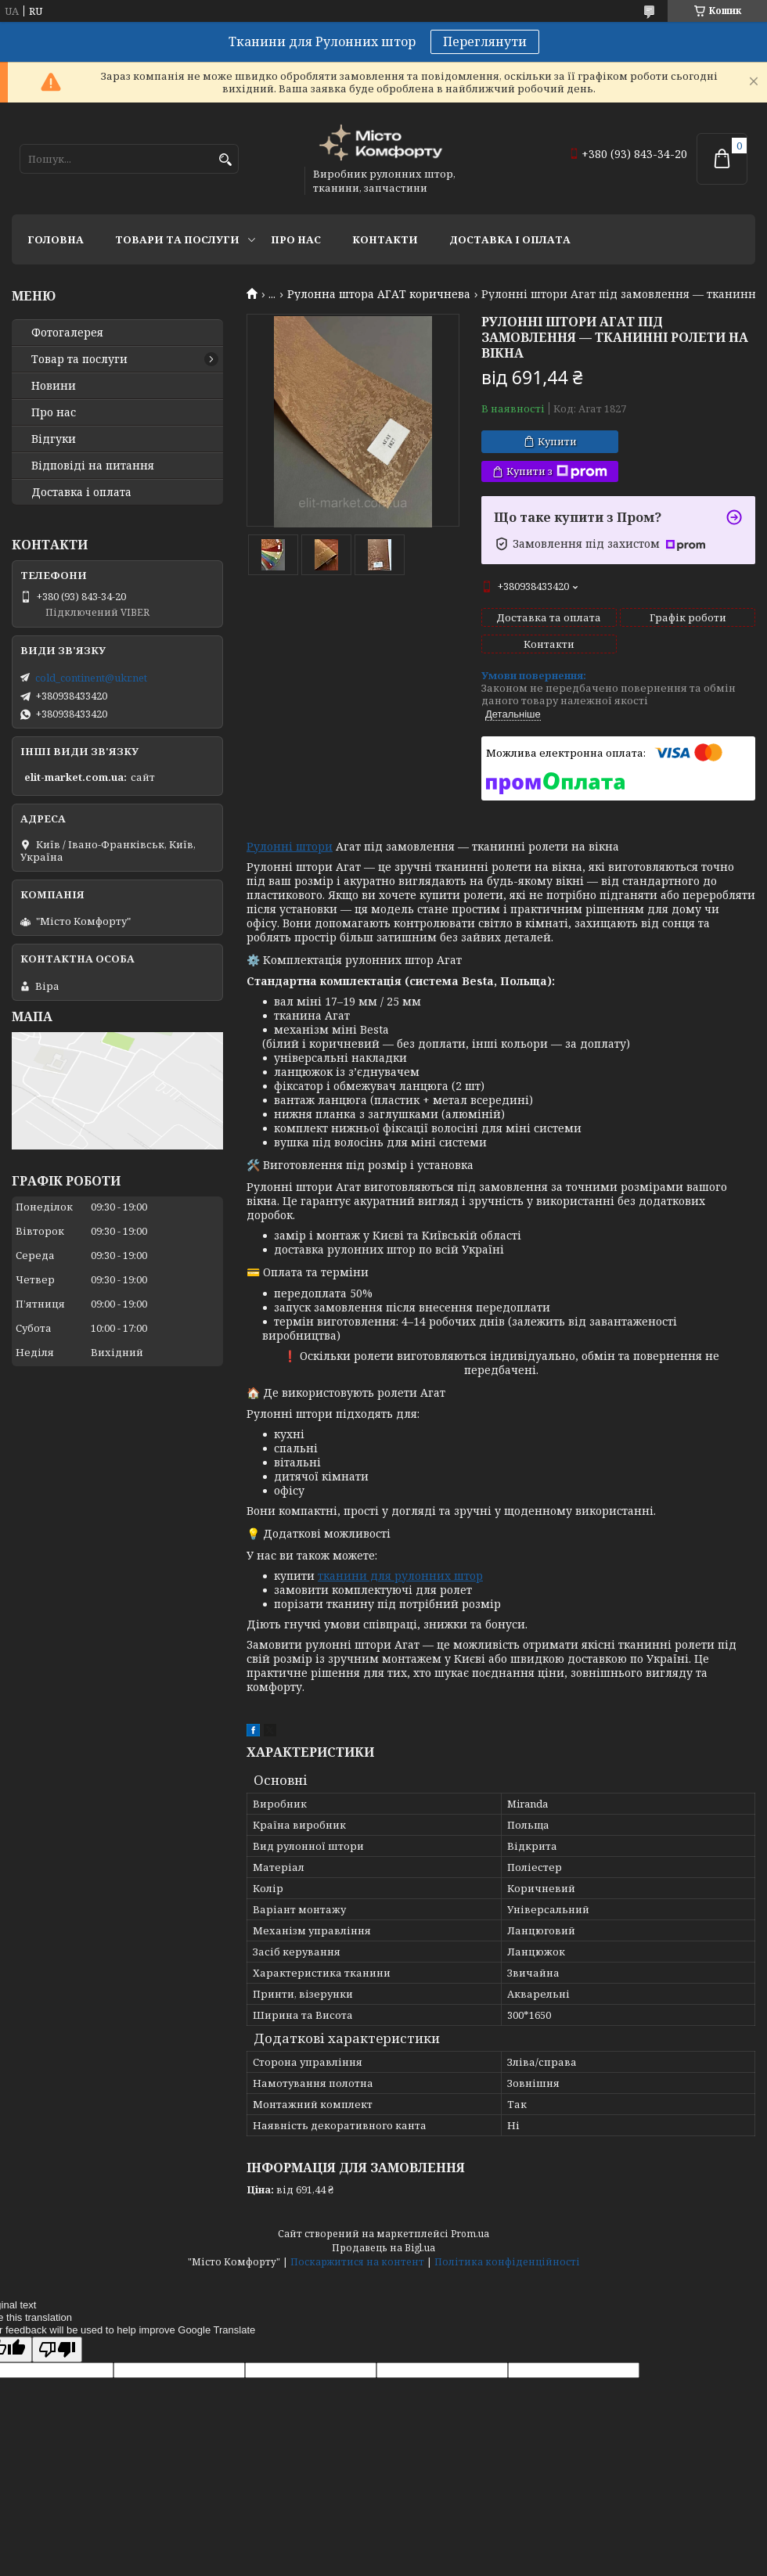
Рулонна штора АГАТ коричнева (378, 294)
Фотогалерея (67, 333)
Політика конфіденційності (507, 2261)
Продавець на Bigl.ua (383, 2247)
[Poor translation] (57, 2349)
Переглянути (485, 41)
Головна (55, 239)
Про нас (296, 239)
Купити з (556, 471)
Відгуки (53, 439)
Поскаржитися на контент (357, 2261)
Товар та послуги (79, 359)
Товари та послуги (177, 239)
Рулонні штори (290, 846)
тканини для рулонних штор (400, 1575)
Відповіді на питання (92, 466)
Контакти (385, 239)
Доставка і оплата (510, 239)
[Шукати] (225, 160)
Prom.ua (470, 2233)
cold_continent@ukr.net (91, 677)
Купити (557, 441)
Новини (53, 386)
